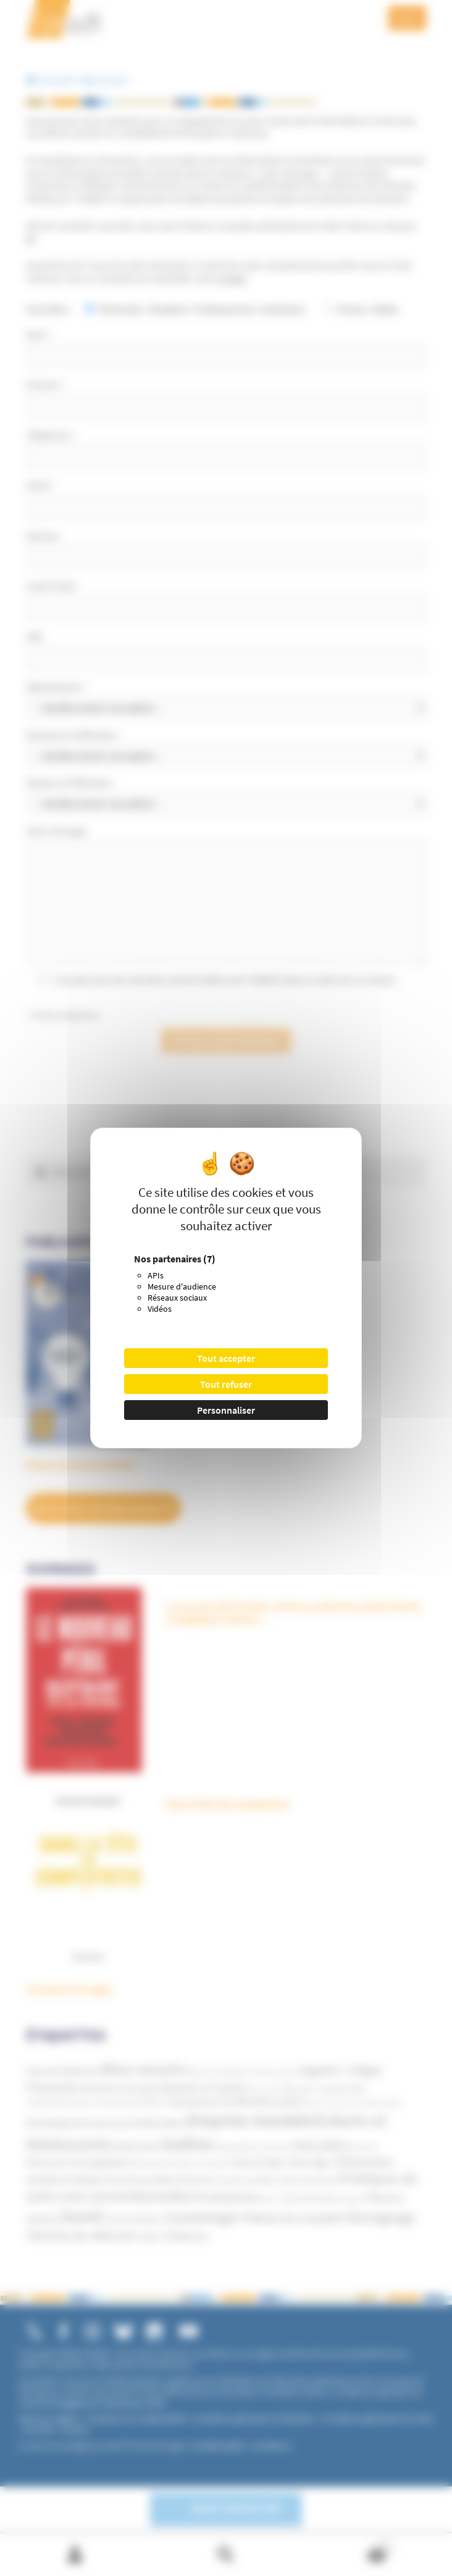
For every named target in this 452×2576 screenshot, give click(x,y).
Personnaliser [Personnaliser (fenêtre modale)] (226, 1410)
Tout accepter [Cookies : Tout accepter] (226, 1358)
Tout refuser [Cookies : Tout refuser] (226, 1384)
